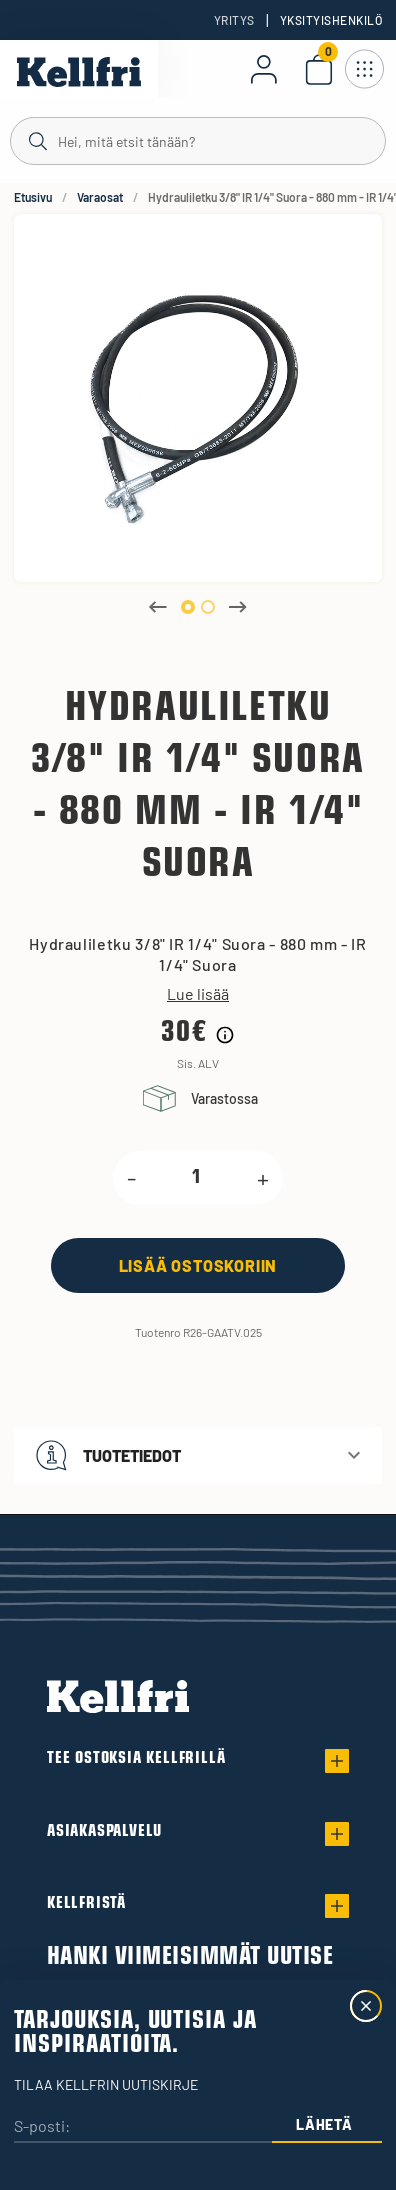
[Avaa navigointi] (364, 69)
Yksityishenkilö (331, 20)
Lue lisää (198, 994)
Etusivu (33, 197)
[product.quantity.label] (196, 1178)
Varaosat (100, 197)
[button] (198, 1455)
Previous (158, 607)
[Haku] (198, 140)
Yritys (234, 20)
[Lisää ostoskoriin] (198, 1265)
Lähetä (324, 2124)
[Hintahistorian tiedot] (225, 1035)
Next (238, 607)
